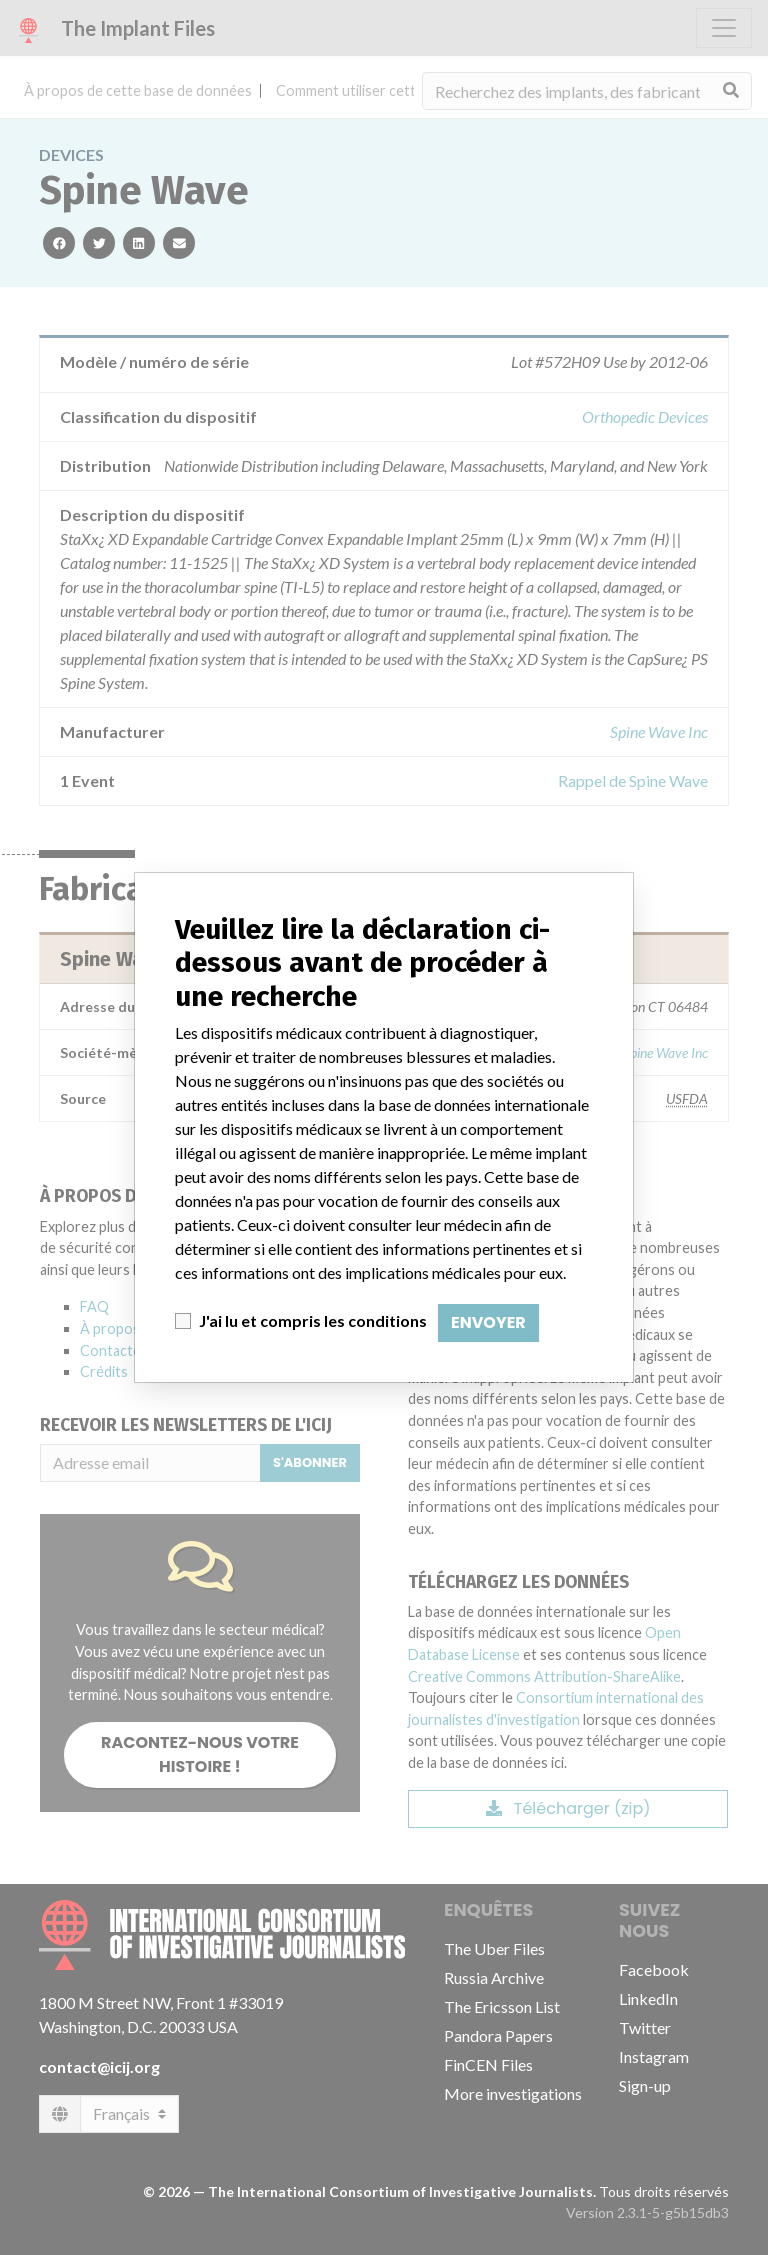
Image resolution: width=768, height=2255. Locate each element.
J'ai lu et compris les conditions (313, 1320)
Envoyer (488, 1322)
